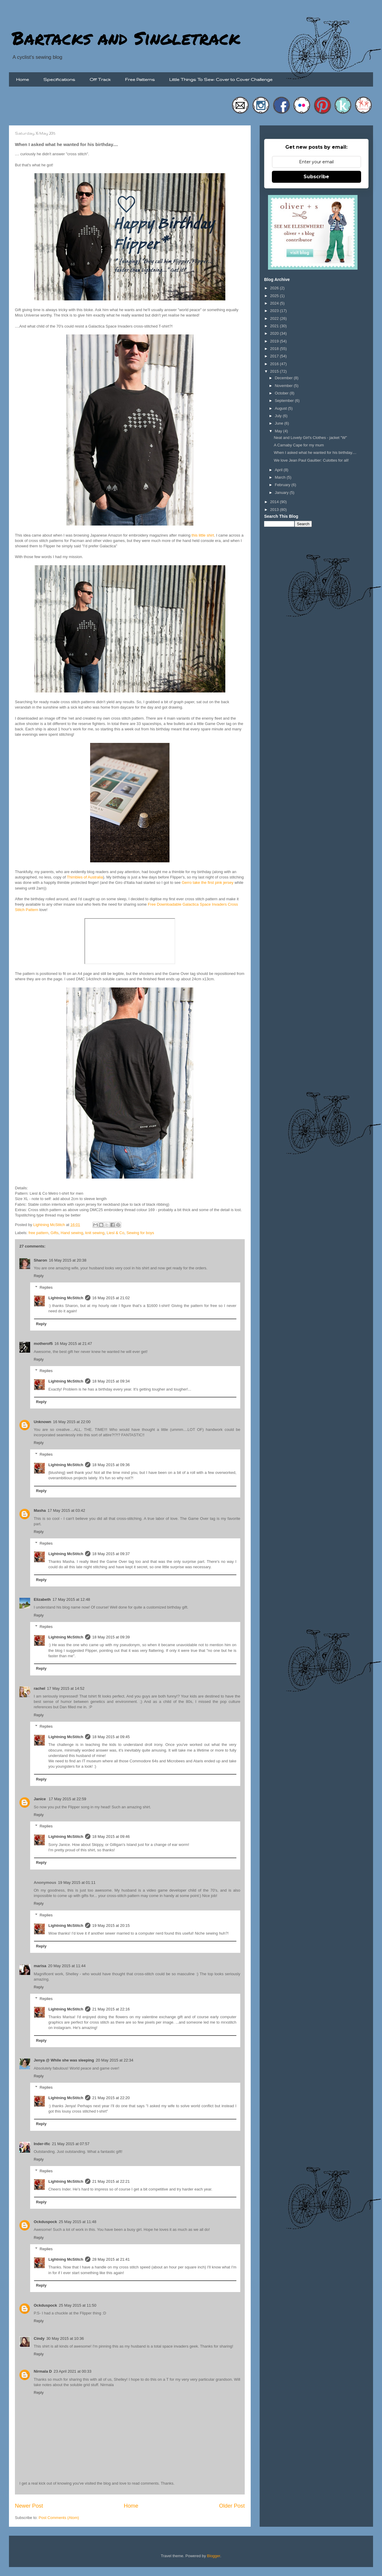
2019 (275, 341)
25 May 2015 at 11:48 (77, 2221)
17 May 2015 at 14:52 (65, 1688)
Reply (39, 1276)
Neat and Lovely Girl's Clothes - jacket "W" (310, 437)
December (284, 378)
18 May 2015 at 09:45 (111, 1737)
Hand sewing (72, 1233)
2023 (275, 310)
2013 (275, 509)
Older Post (232, 2506)
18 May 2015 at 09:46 (111, 1836)
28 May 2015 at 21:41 (111, 2259)
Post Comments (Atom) (59, 2517)
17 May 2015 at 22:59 (67, 1799)
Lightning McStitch (65, 1298)
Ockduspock (45, 2221)
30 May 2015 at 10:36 (65, 2338)
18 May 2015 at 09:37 (111, 1554)
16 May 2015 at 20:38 (68, 1260)
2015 (275, 371)
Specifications (59, 79)
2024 (275, 303)
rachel (39, 1688)
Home (22, 79)
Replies (46, 1287)
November (284, 385)
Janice (40, 1799)
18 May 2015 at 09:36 (111, 1465)
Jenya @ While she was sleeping (64, 2060)
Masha (40, 1510)
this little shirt (203, 535)
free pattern (39, 1233)
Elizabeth (42, 1599)
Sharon (40, 1260)
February (283, 485)
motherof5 (43, 1343)
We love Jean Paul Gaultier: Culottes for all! (311, 460)
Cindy (39, 2338)
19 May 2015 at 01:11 (77, 1882)
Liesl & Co (115, 1233)
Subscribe (316, 176)
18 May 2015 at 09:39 (111, 1637)
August (281, 408)
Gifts (54, 1233)
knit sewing (94, 1233)
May (279, 431)
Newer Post (29, 2506)
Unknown (42, 1422)
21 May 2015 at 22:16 (111, 2009)
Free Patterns (140, 79)
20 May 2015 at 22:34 (114, 2060)
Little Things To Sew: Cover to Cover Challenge (220, 79)
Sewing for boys (140, 1233)
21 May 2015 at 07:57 (71, 2144)
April (279, 470)
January (282, 492)
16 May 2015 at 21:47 (73, 1343)
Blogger (213, 2556)
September (285, 400)
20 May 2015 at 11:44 (67, 1966)
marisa (40, 1966)
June (279, 423)
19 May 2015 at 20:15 (111, 1925)
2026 (275, 288)
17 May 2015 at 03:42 (66, 1510)
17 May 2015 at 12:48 (71, 1599)
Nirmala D (43, 2371)
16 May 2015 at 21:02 (111, 1298)
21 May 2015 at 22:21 (111, 2181)
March (281, 477)
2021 (275, 326)
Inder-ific (42, 2144)
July (279, 416)
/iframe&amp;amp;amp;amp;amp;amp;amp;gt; (129, 941)
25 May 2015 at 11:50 (77, 2305)
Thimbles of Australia (85, 877)
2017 (275, 356)
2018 (275, 348)
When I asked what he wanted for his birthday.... (315, 452)
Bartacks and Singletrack (126, 37)
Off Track (100, 79)
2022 (275, 318)
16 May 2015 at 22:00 (72, 1422)
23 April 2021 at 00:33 (73, 2371)
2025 (275, 296)
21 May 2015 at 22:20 (111, 2098)
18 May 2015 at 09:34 (111, 1381)
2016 (275, 364)
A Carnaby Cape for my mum (299, 445)
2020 (275, 333)
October (282, 393)
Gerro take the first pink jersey (207, 882)
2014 (275, 502)
